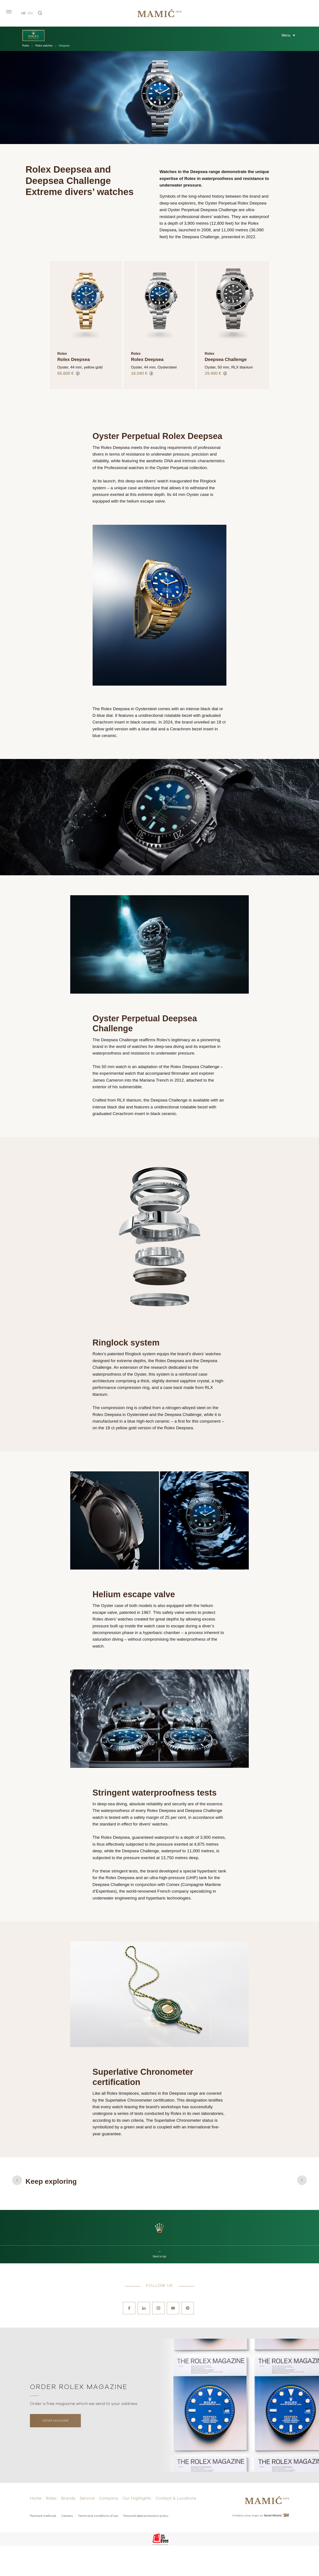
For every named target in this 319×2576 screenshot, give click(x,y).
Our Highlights (137, 2529)
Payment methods (43, 2546)
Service (87, 2529)
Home (35, 2529)
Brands (68, 2529)
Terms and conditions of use (99, 2546)
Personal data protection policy (147, 2546)
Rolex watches (44, 45)
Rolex (25, 45)
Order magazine (56, 2451)
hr (23, 13)
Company (108, 2529)
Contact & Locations (176, 2529)
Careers (67, 2546)
